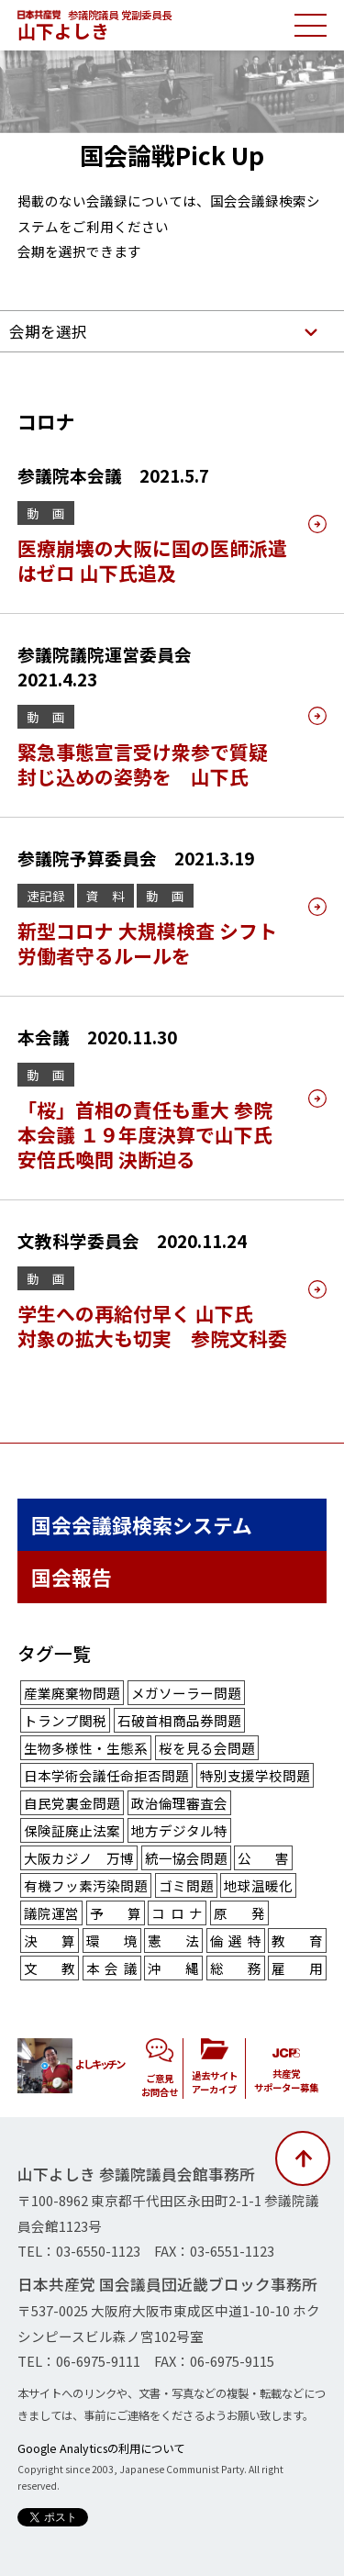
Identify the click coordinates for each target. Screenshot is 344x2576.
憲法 (173, 1940)
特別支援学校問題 (255, 1775)
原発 (239, 1913)
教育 (297, 1940)
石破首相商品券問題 (179, 1720)
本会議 (112, 1968)
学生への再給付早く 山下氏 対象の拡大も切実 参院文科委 (152, 1325)
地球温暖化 (258, 1885)
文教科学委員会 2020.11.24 (132, 1240)
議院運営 (51, 1913)
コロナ (177, 1913)
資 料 (105, 896)
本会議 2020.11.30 (97, 1036)
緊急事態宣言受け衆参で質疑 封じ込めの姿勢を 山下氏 (142, 764)
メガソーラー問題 (186, 1692)
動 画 (46, 513)
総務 (235, 1968)
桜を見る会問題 (207, 1747)
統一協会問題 (186, 1858)
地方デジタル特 (179, 1830)
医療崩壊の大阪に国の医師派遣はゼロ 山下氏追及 (152, 560)
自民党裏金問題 (72, 1802)
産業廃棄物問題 (72, 1692)
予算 (115, 1913)
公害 (263, 1858)
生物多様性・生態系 (86, 1747)
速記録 (46, 896)
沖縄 (173, 1968)
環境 (112, 1940)
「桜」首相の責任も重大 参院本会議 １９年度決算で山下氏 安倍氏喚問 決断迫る (144, 1134)
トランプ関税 (65, 1720)
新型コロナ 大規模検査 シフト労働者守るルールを (147, 943)
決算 (49, 1940)
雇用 (297, 1968)
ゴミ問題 (186, 1885)
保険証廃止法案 (72, 1830)
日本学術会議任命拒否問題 (106, 1775)
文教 (49, 1968)
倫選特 (235, 1940)
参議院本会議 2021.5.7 (113, 475)
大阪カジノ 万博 (79, 1858)
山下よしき (63, 30)
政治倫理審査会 (179, 1802)
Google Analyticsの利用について (100, 2448)
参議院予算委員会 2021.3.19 (135, 857)
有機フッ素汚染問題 (86, 1885)
